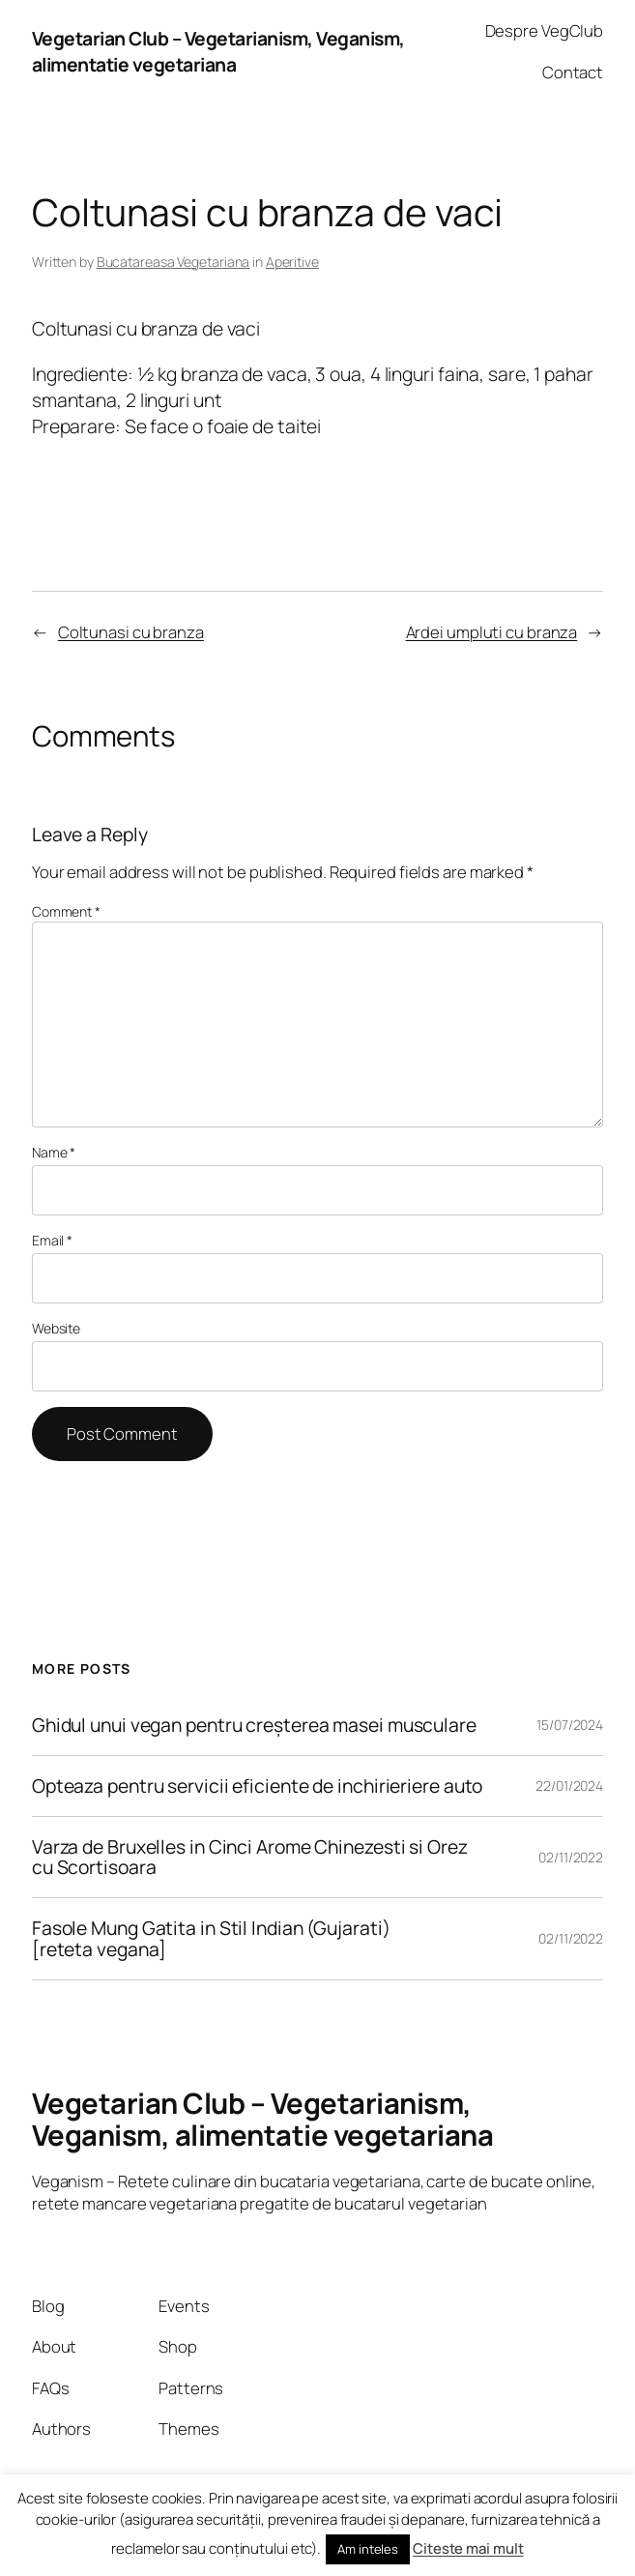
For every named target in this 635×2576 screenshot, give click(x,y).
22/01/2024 (569, 1785)
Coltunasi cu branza (131, 632)
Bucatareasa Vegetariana (173, 261)
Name (53, 1152)
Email (52, 1240)
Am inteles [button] (367, 2549)
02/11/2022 (570, 1857)
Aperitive (292, 261)
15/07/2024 (569, 1724)
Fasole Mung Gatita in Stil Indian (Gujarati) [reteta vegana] (211, 1938)
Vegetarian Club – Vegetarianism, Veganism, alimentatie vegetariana (218, 51)
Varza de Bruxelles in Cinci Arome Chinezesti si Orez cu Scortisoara (250, 1857)
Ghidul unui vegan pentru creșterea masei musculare (254, 1725)
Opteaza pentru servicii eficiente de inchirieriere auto (257, 1786)
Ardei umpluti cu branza (492, 632)
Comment (66, 911)
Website (56, 1328)
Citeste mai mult (468, 2548)
